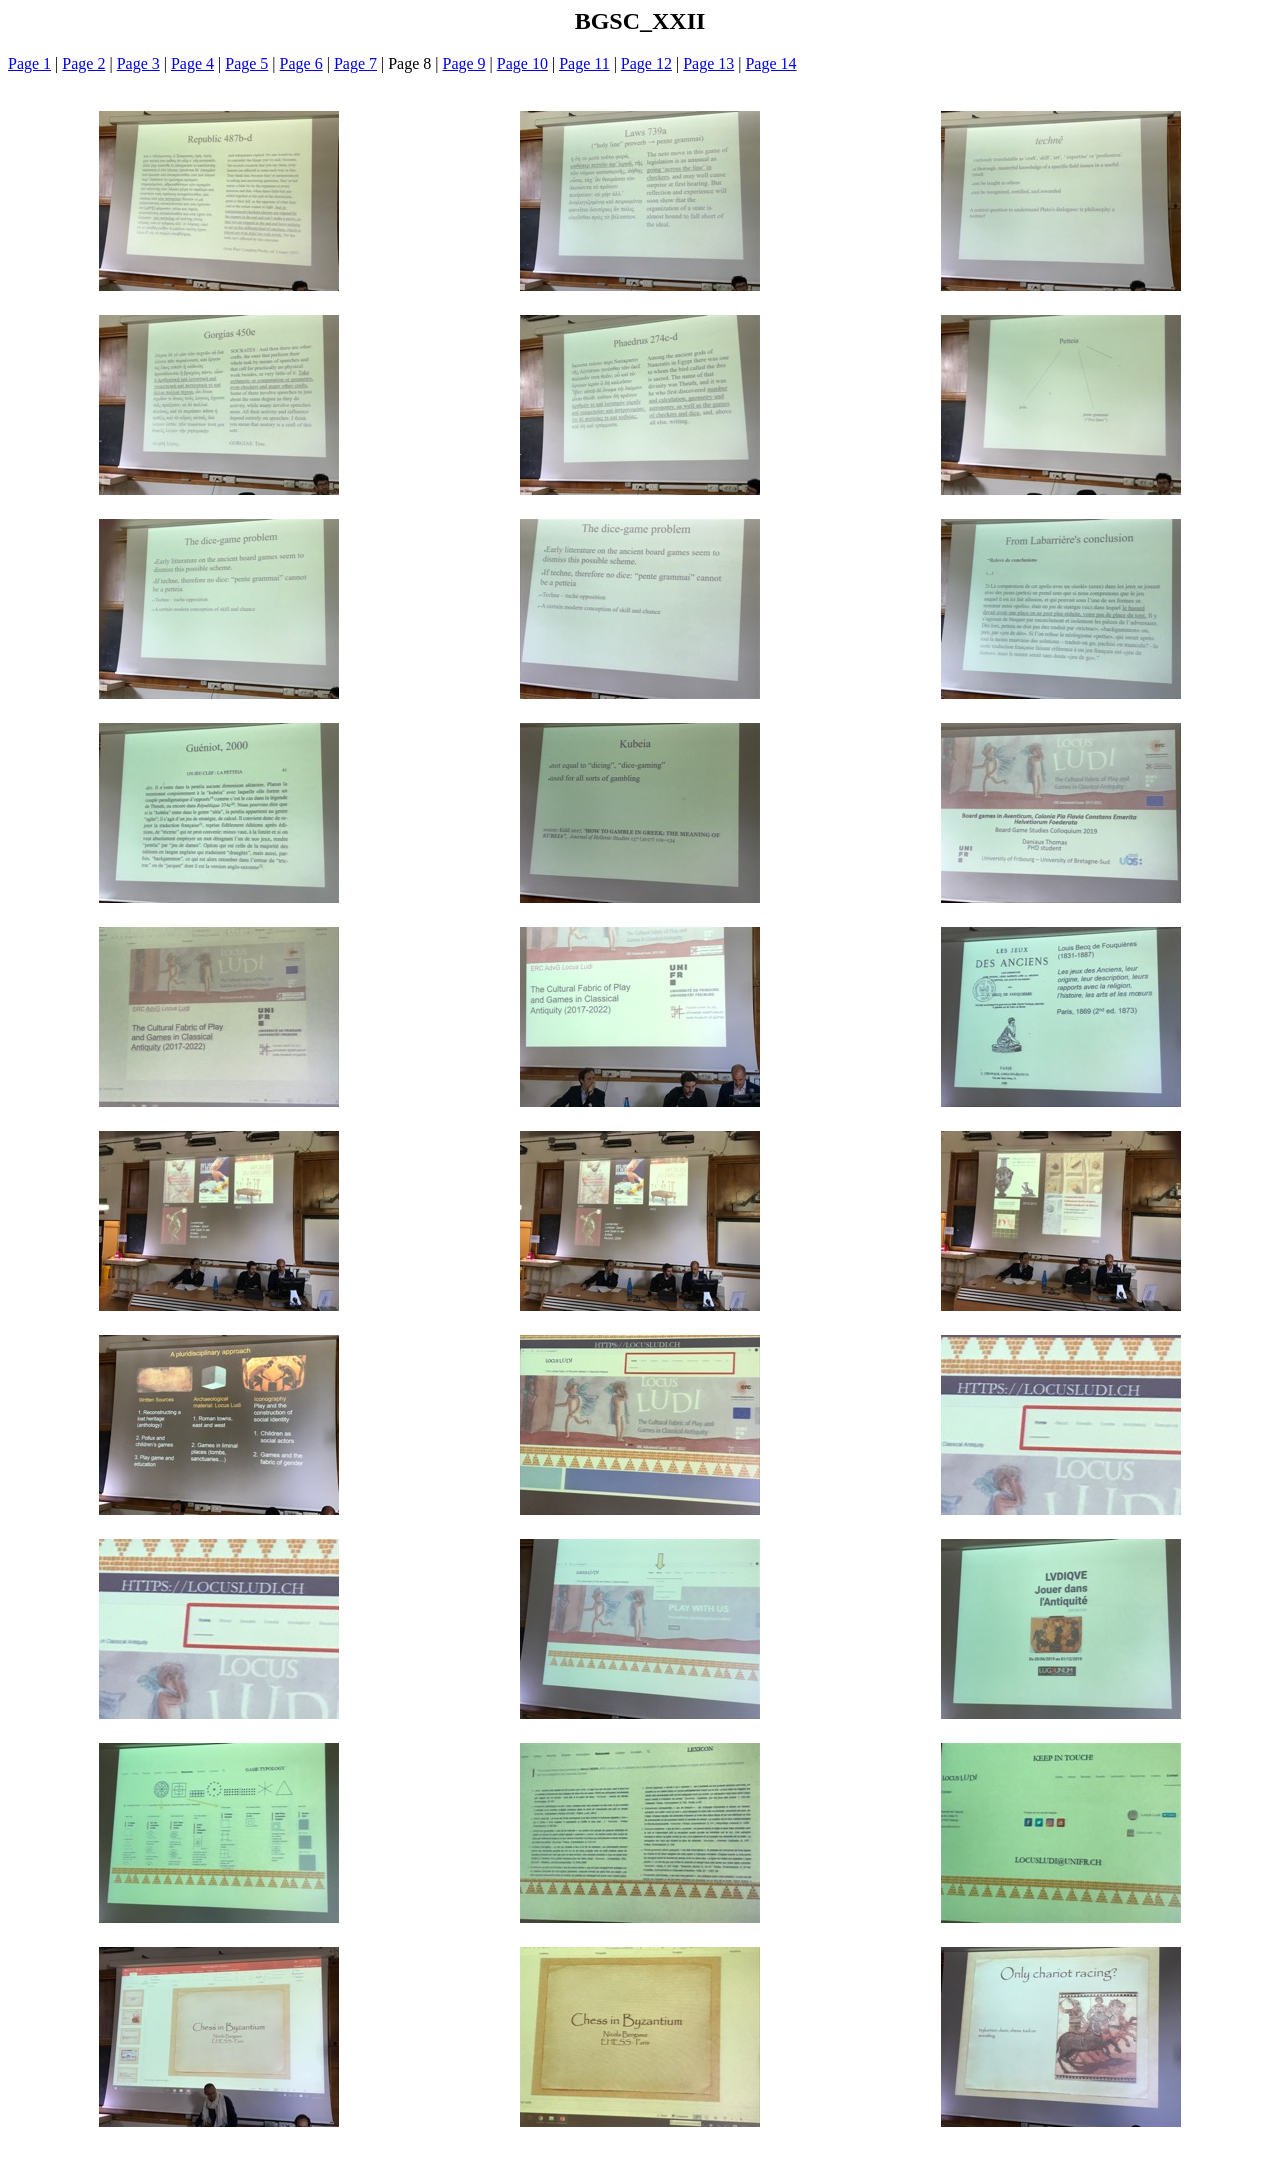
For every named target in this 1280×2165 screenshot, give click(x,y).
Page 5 (246, 63)
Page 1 (29, 63)
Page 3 (138, 63)
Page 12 (646, 63)
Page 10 (522, 63)
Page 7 (355, 63)
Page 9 (464, 63)
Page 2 (83, 63)
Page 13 (708, 63)
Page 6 (301, 63)
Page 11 (584, 63)
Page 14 (770, 63)
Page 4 (192, 63)
